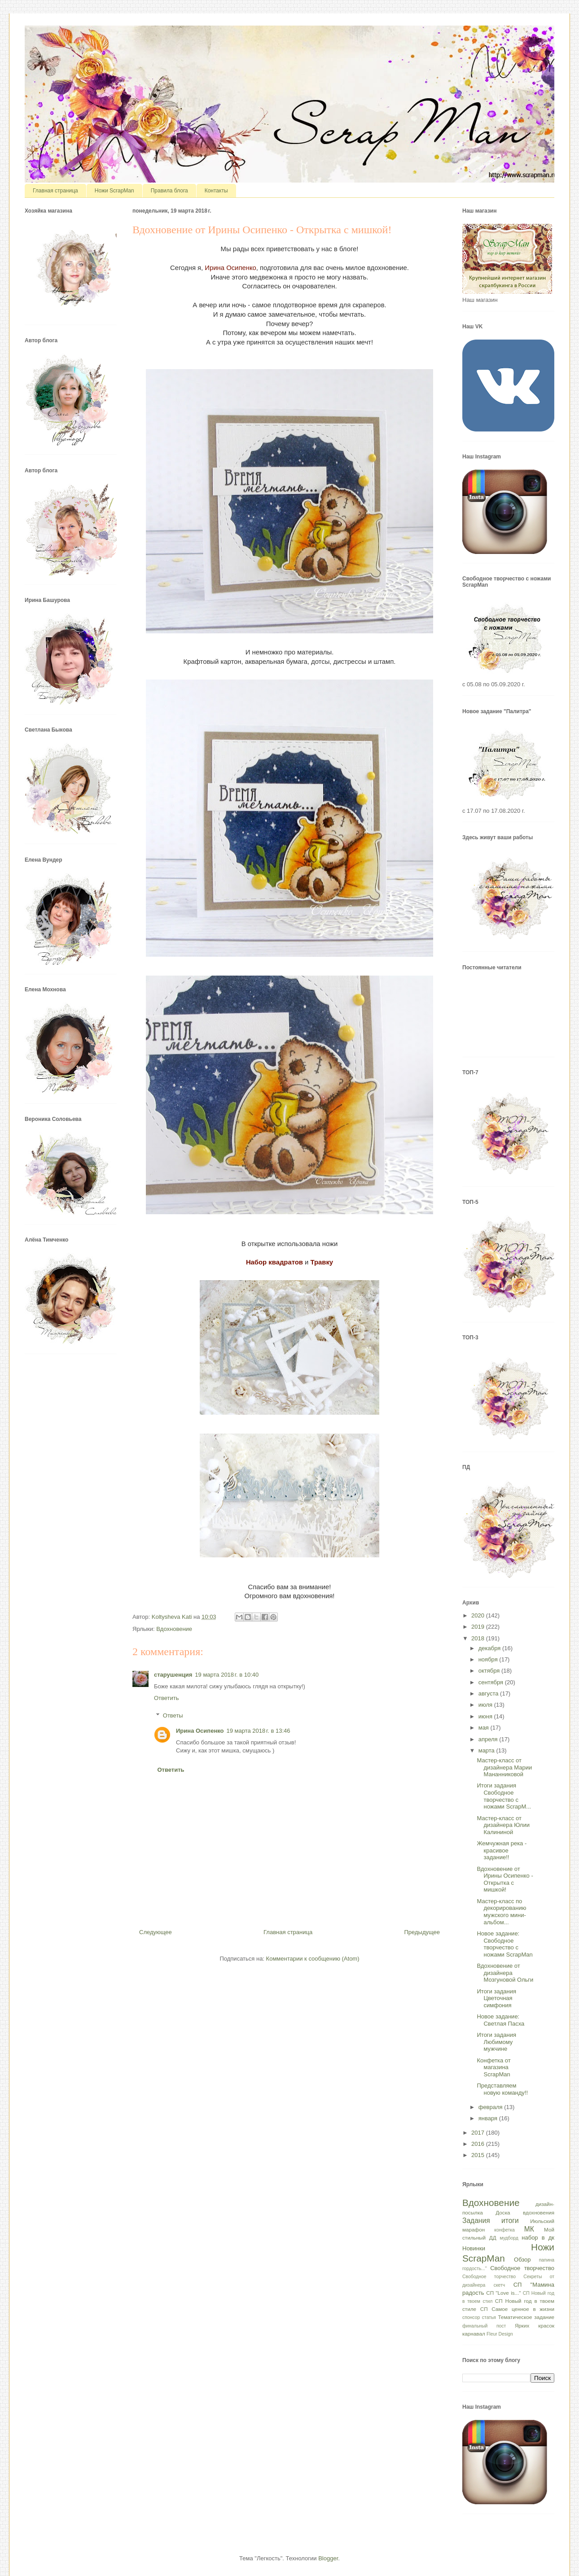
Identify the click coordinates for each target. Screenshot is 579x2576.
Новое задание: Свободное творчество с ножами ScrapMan (504, 1944)
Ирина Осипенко (230, 267)
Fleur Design (500, 2334)
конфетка (504, 2229)
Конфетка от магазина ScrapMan (493, 2067)
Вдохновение (174, 1629)
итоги (510, 2220)
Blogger (328, 2558)
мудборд (509, 2238)
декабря (490, 1648)
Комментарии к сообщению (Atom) (313, 1958)
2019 (478, 1626)
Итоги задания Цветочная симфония (496, 1998)
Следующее (155, 1932)
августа (489, 1693)
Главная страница (55, 190)
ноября (489, 1659)
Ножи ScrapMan (114, 190)
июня (486, 1716)
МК (529, 2229)
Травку (321, 1262)
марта (487, 1750)
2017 (478, 2132)
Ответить (166, 1698)
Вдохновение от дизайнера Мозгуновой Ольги (505, 1972)
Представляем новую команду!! (502, 2089)
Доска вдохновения (525, 2212)
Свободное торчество (489, 2276)
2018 (478, 1638)
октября (489, 1670)
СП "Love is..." (503, 2293)
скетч (499, 2285)
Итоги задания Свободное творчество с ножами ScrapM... (504, 1796)
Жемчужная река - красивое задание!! (501, 1850)
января (488, 2118)
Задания (476, 2220)
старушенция (173, 1674)
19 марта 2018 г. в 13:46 (258, 1730)
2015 (478, 2155)
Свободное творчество (522, 2268)
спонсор (471, 2317)
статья (489, 2317)
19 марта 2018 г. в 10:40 (227, 1674)
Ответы (173, 1715)
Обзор (522, 2259)
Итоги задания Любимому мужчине (496, 2041)
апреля (489, 1739)
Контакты (216, 190)
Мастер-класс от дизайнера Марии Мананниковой (504, 1767)
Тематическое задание (526, 2317)
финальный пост (484, 2325)
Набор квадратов (274, 1262)
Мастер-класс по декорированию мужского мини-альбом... (501, 1912)
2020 (478, 1615)
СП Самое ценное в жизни (517, 2309)
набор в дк (538, 2237)
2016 (478, 2143)
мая (484, 1727)
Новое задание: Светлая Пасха (500, 2020)
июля (486, 1704)
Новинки (473, 2248)
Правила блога (169, 190)
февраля (491, 2107)
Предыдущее (422, 1932)
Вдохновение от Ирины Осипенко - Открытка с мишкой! (505, 1879)
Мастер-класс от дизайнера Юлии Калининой (503, 1825)
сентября (491, 1682)
